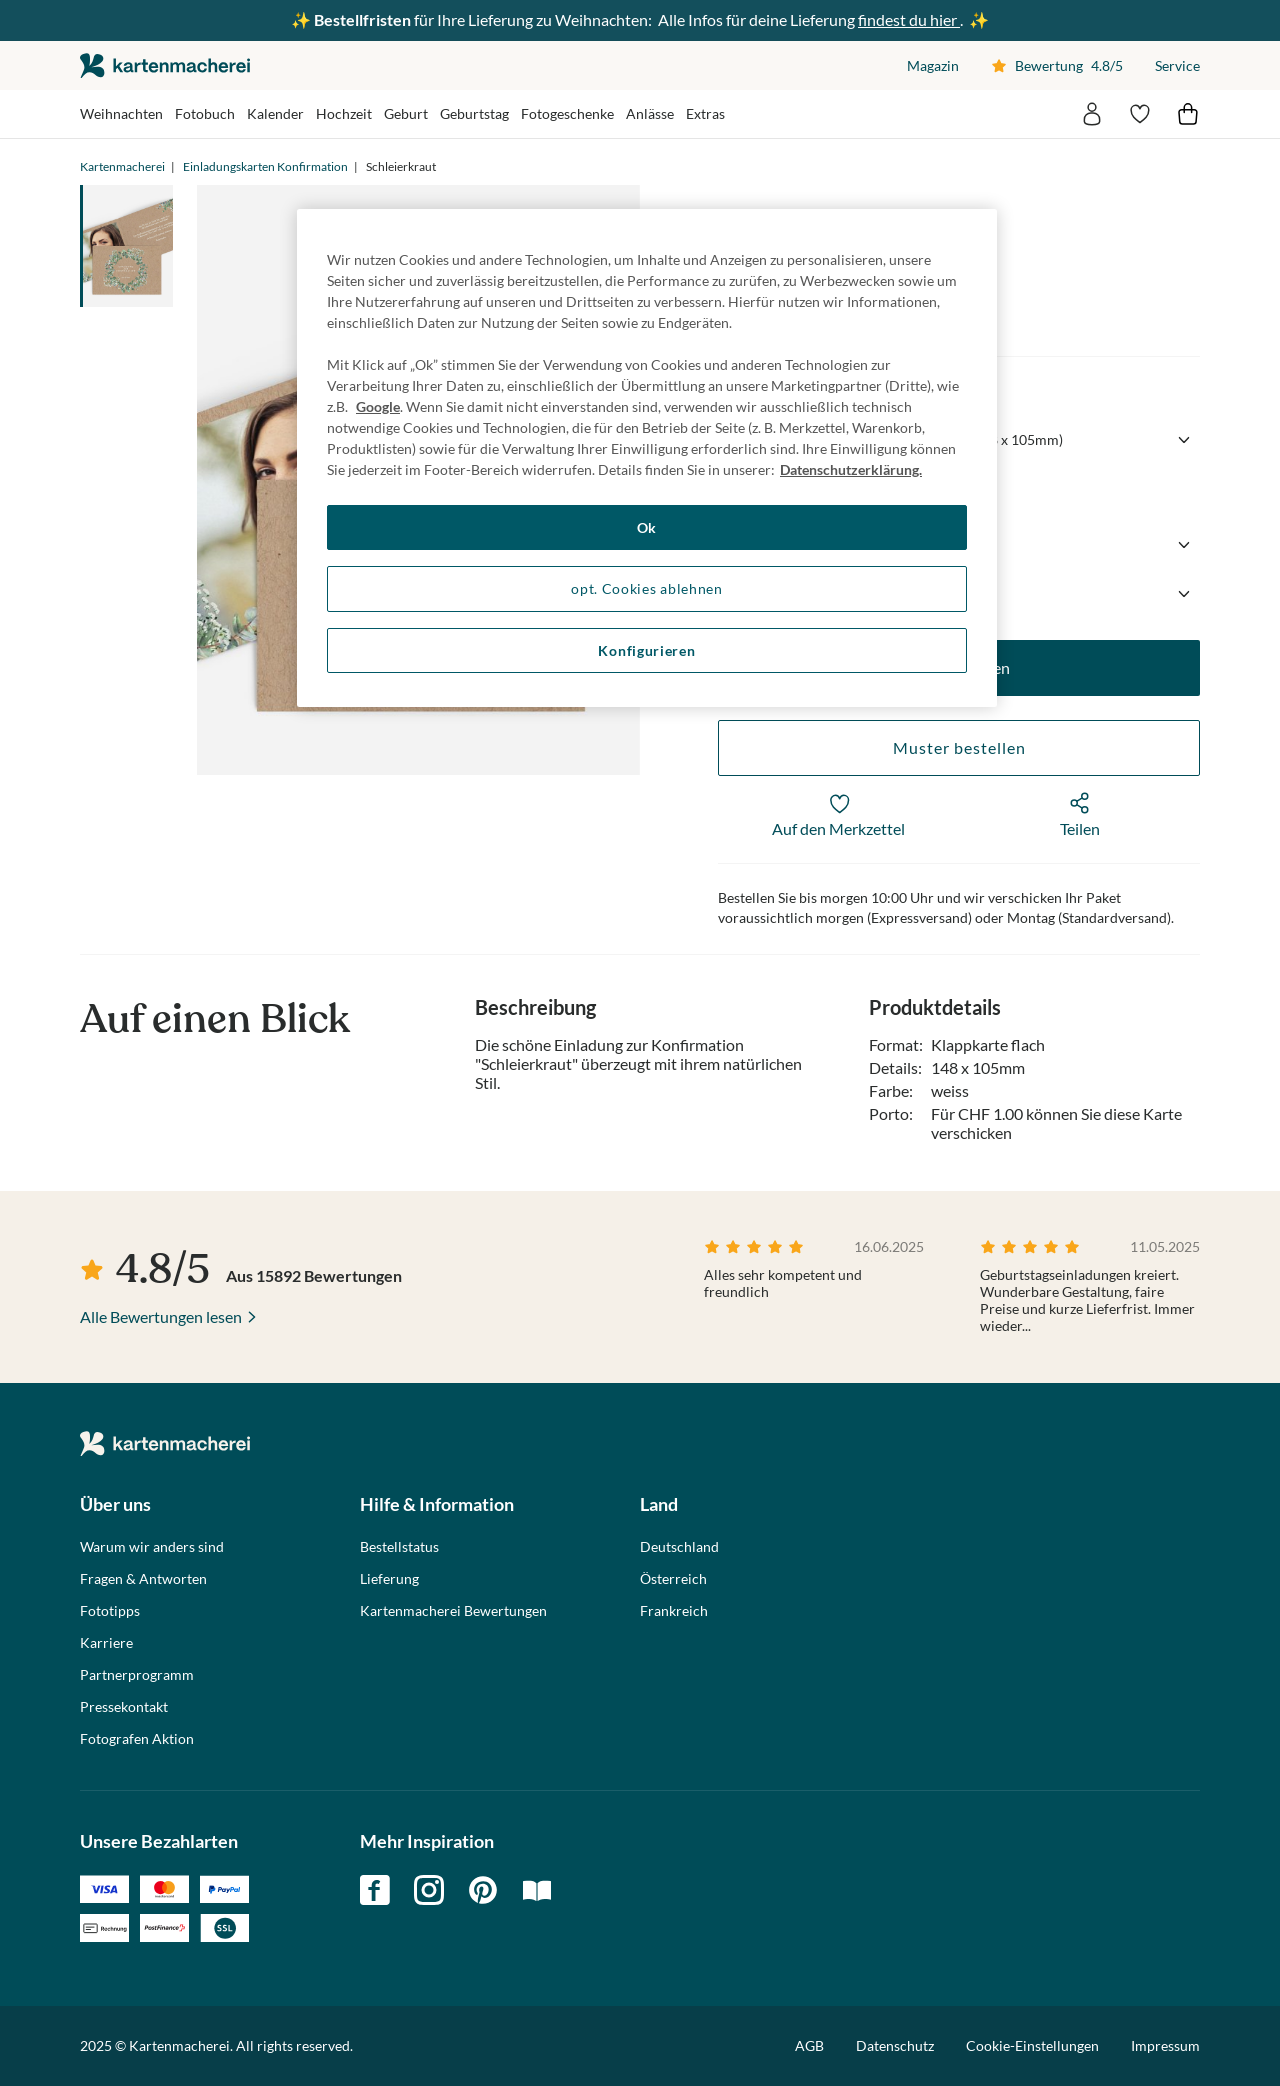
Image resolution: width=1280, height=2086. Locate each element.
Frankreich (674, 1611)
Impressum (1165, 2045)
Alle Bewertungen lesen (161, 1316)
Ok (647, 527)
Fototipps (110, 1611)
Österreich (673, 1579)
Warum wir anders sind (152, 1547)
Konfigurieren (646, 650)
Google (378, 406)
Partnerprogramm (137, 1675)
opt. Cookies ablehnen (647, 588)
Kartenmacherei (122, 166)
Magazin (933, 65)
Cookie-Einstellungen (1032, 2046)
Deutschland (679, 1547)
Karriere (106, 1643)
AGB (809, 2045)
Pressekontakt (124, 1707)
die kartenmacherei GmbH (165, 65)
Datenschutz (895, 2045)
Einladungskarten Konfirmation (265, 166)
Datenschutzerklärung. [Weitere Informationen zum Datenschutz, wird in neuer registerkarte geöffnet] (851, 469)
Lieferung (389, 1579)
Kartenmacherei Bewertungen (453, 1611)
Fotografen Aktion (137, 1739)
